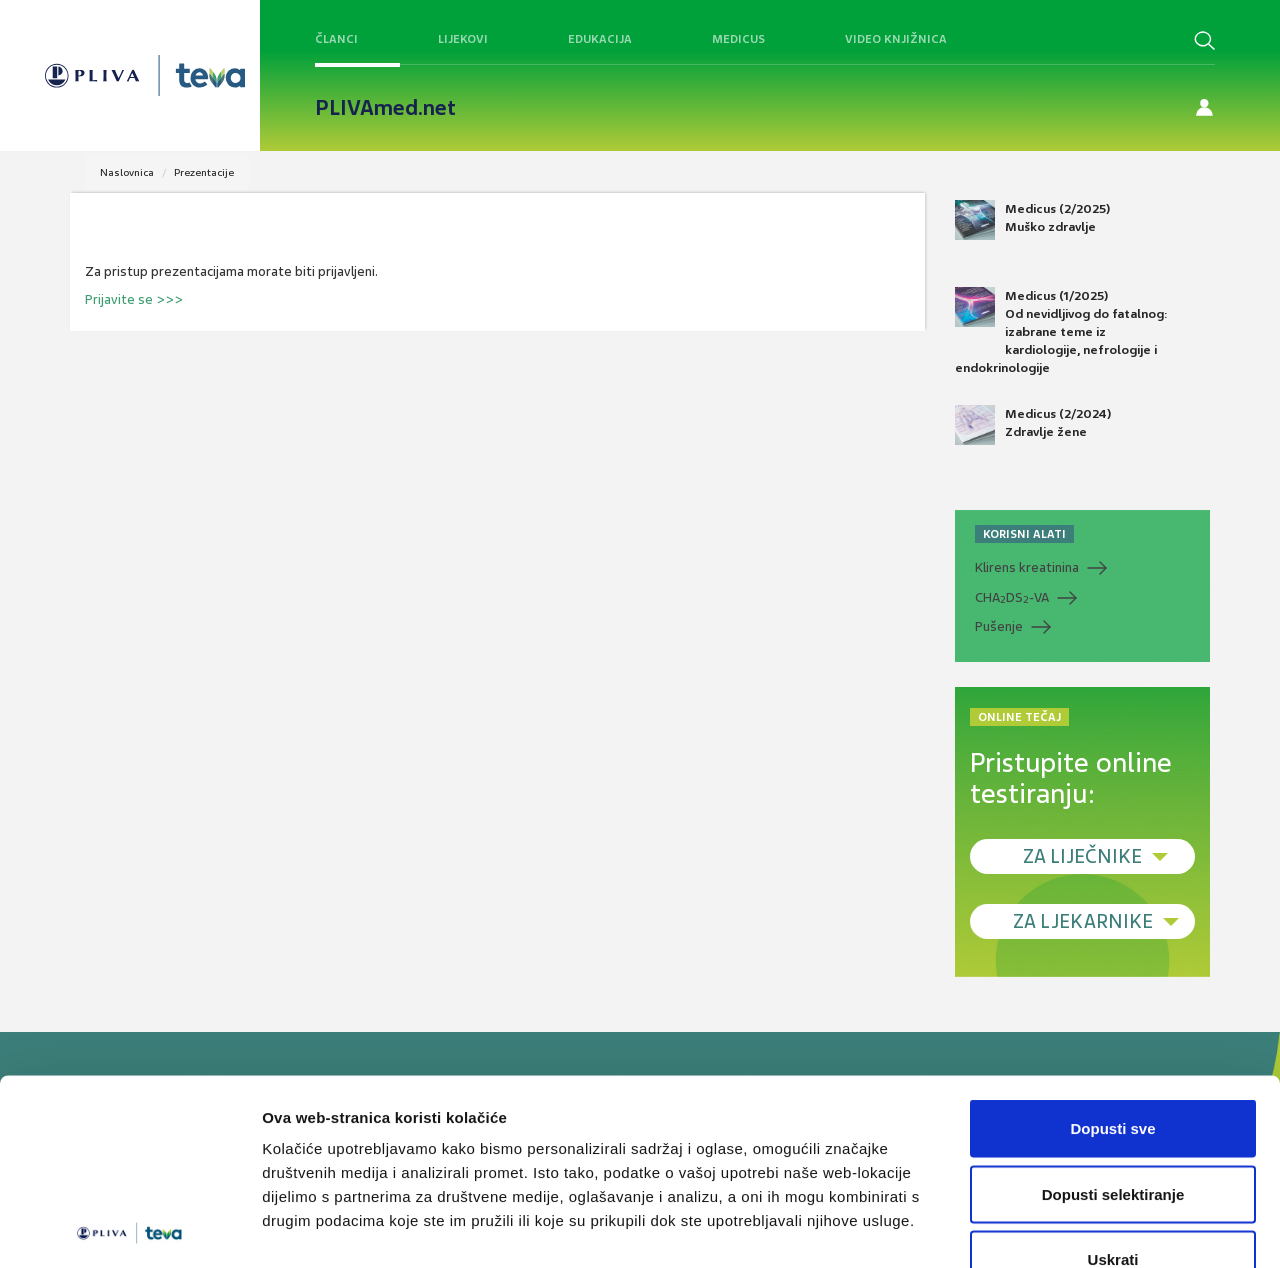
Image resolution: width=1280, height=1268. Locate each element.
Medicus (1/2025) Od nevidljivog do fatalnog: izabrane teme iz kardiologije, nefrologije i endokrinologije (1061, 332)
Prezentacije (204, 172)
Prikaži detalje (1036, 1228)
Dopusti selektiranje (1113, 1071)
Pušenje (999, 626)
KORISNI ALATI (1024, 534)
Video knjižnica (896, 39)
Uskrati (1113, 1136)
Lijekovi (463, 39)
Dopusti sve (1112, 1005)
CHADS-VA (1012, 598)
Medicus (738, 39)
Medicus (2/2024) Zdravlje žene (1033, 425)
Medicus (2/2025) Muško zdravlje (1032, 220)
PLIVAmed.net (385, 108)
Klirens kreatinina (1027, 567)
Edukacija (600, 39)
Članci (336, 39)
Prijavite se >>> (134, 299)
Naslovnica (127, 172)
